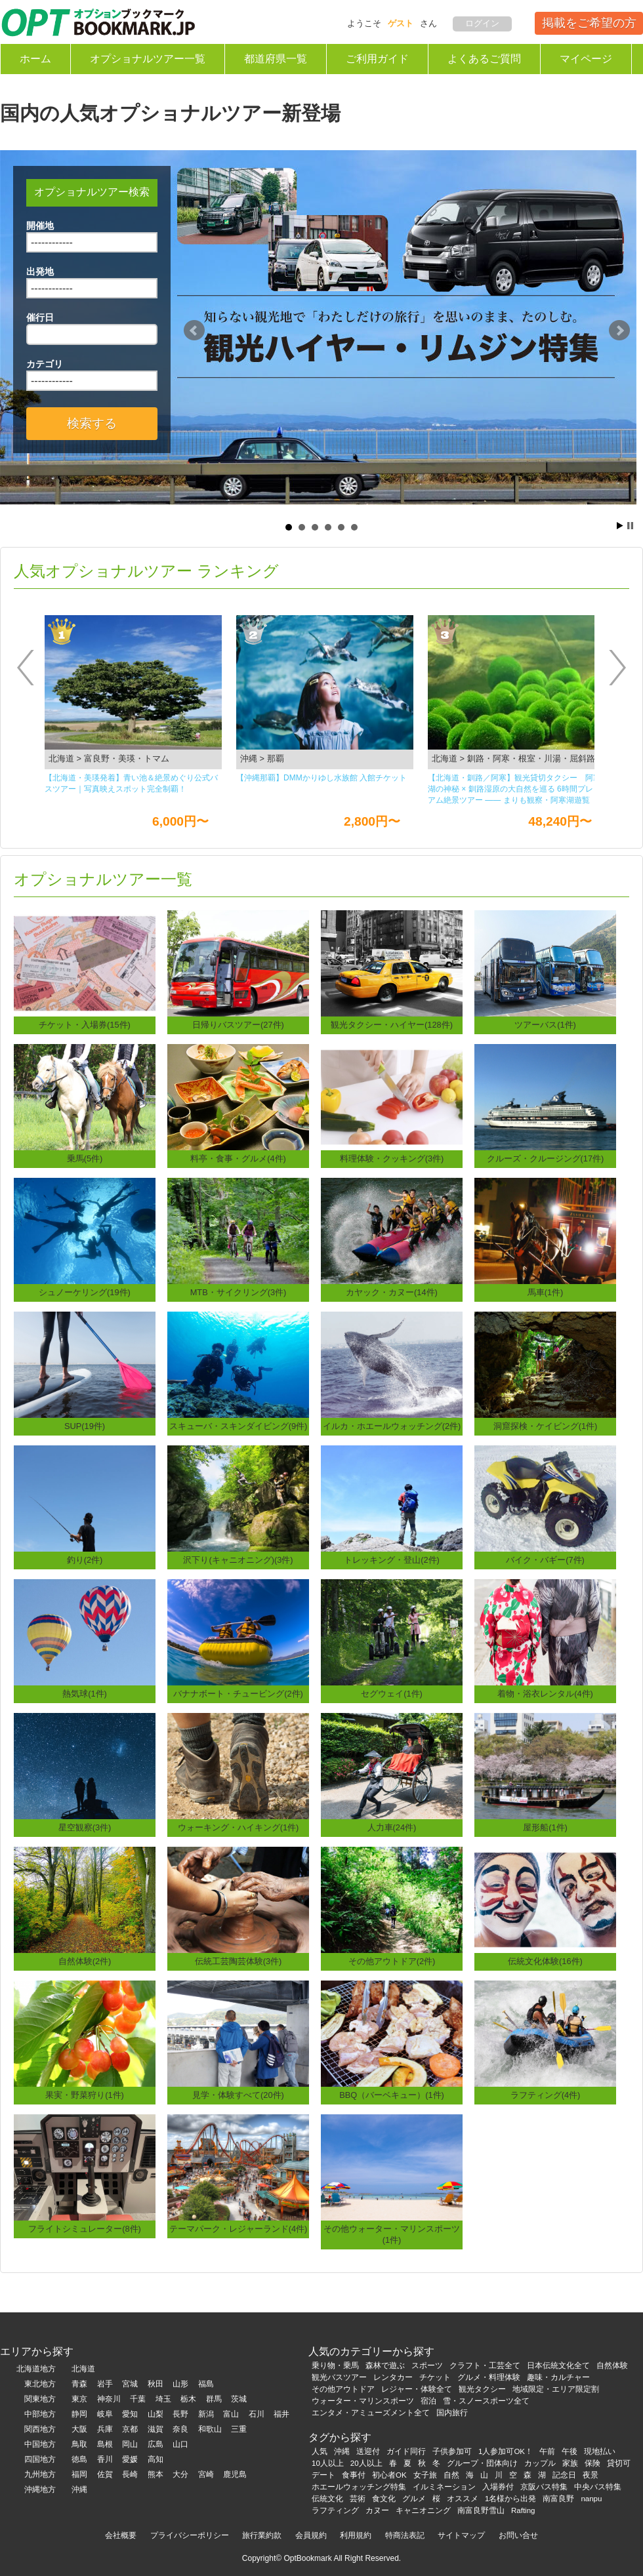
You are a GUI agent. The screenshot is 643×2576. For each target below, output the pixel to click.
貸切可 (619, 2463)
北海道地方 (36, 2369)
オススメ (462, 2499)
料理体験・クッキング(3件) (392, 1158)
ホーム (35, 58)
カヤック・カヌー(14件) (392, 1292)
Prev (194, 330)
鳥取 (79, 2444)
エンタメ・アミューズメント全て (371, 2413)
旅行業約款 (261, 2535)
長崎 (130, 2474)
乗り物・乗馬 (335, 2365)
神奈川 (109, 2399)
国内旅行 (452, 2413)
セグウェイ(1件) (392, 1694)
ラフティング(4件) (545, 2095)
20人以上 (366, 2463)
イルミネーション (444, 2487)
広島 (155, 2444)
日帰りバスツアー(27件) (238, 1025)
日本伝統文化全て (558, 2365)
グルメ (414, 2499)
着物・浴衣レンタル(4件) (545, 1694)
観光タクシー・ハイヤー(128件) (392, 1025)
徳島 (79, 2459)
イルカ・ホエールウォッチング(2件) (392, 1426)
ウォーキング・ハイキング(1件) (238, 1827)
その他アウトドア (343, 2389)
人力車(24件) (392, 1827)
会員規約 (311, 2535)
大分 (180, 2474)
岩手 (105, 2384)
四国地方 (40, 2459)
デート (323, 2475)
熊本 (155, 2474)
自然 (451, 2475)
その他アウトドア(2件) (392, 1961)
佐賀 (105, 2474)
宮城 (130, 2384)
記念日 (564, 2475)
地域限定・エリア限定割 (555, 2389)
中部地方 (40, 2414)
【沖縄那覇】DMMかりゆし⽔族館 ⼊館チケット (321, 777)
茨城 (239, 2399)
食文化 (384, 2499)
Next (619, 330)
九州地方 (40, 2474)
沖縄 (79, 2489)
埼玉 (163, 2399)
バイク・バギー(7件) (545, 1560)
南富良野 (558, 2499)
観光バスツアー (339, 2377)
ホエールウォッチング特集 (359, 2487)
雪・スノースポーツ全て (486, 2401)
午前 (547, 2451)
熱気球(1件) (84, 1694)
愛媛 (130, 2459)
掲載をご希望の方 (589, 23)
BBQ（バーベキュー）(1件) (391, 2095)
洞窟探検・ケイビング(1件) (545, 1426)
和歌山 (210, 2429)
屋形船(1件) (545, 1827)
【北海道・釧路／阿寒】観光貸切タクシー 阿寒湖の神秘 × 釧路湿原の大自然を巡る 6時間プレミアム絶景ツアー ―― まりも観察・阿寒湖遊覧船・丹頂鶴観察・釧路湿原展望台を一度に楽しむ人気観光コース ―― (514, 790)
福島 (206, 2384)
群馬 (214, 2399)
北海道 (83, 2369)
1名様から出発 (510, 2499)
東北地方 (40, 2384)
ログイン (482, 23)
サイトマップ (461, 2535)
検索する (92, 423)
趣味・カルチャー (558, 2377)
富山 (231, 2414)
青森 (79, 2384)
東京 (79, 2399)
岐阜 (105, 2414)
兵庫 (105, 2429)
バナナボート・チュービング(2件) (238, 1694)
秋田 (155, 2384)
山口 (180, 2444)
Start (620, 525)
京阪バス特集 (544, 2487)
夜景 (590, 2475)
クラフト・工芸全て (484, 2365)
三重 (239, 2429)
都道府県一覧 (275, 58)
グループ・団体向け (482, 2463)
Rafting (523, 2510)
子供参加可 (452, 2451)
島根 (105, 2444)
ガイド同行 (406, 2451)
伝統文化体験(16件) (545, 1961)
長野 (180, 2414)
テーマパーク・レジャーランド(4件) (238, 2229)
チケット (435, 2377)
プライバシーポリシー (189, 2535)
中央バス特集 (597, 2487)
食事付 (353, 2475)
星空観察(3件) (85, 1827)
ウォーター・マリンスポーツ (363, 2401)
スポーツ (427, 2365)
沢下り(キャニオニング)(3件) (238, 1560)
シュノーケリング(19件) (85, 1292)
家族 (570, 2463)
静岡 (79, 2414)
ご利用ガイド (377, 58)
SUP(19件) (84, 1426)
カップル (540, 2463)
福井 (281, 2414)
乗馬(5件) (85, 1158)
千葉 (138, 2399)
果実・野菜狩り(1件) (84, 2095)
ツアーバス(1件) (545, 1025)
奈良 (180, 2429)
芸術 (357, 2499)
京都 (130, 2429)
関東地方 (40, 2399)
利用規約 (355, 2535)
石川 (256, 2414)
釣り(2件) (85, 1560)
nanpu (591, 2499)
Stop (630, 525)
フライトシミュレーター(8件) (84, 2229)
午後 (569, 2451)
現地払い (599, 2451)
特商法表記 (405, 2535)
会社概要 (120, 2535)
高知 (155, 2459)
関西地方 (40, 2429)
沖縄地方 (40, 2489)
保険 (592, 2463)
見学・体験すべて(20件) (238, 2095)
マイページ (586, 58)
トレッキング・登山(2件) (392, 1560)
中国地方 (40, 2444)
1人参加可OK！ (505, 2451)
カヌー (377, 2510)
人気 (319, 2451)
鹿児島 (235, 2474)
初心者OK (389, 2475)
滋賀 (155, 2429)
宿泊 (428, 2401)
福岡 (79, 2474)
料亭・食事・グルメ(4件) (238, 1158)
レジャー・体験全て (416, 2389)
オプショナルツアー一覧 (147, 58)
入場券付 (498, 2487)
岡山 (130, 2444)
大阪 (79, 2429)
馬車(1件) (546, 1292)
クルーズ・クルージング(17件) (545, 1158)
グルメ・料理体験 (488, 2377)
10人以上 (328, 2463)
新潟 (206, 2414)
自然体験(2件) (85, 1961)
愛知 (130, 2414)
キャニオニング (423, 2510)
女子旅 (425, 2475)
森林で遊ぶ (385, 2365)
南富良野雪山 (481, 2510)
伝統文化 (327, 2499)
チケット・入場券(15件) (85, 1025)
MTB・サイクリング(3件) (238, 1292)
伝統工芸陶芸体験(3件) (238, 1961)
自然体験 (612, 2365)
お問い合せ (518, 2535)
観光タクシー (482, 2389)
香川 (105, 2459)
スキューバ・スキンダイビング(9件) (238, 1426)
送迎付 (368, 2451)
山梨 (155, 2414)
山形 (180, 2384)
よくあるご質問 (484, 58)
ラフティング (335, 2510)
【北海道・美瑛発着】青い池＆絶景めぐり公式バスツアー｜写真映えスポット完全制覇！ (131, 783)
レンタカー (393, 2377)
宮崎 (206, 2474)
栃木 (188, 2399)
